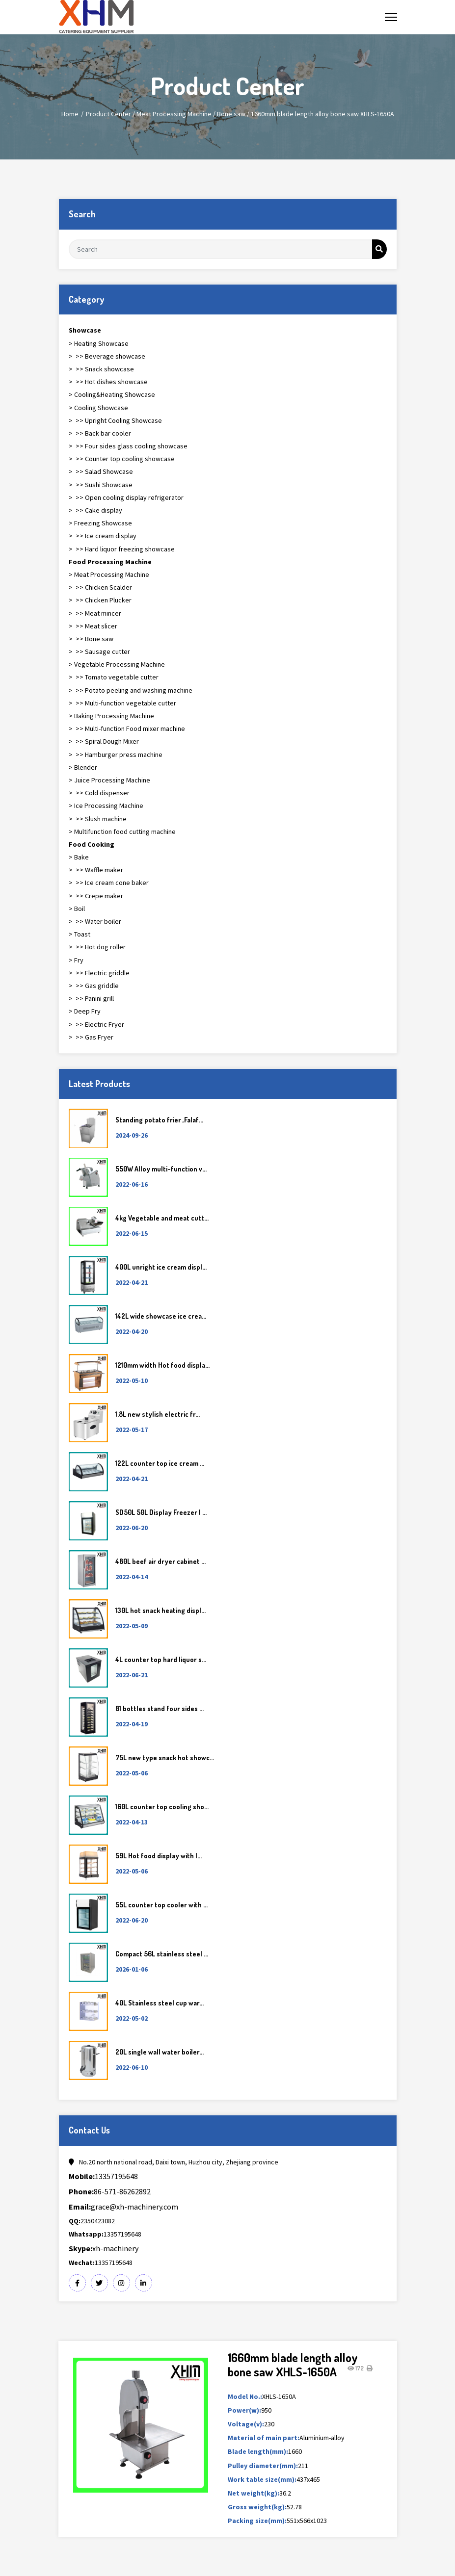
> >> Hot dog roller (97, 946)
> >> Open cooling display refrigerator (126, 497)
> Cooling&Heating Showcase (112, 394)
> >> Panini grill (91, 998)
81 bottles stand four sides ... (159, 1708)
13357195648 (103, 2176)
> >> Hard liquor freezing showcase (122, 549)
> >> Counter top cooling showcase (122, 458)
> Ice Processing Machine (106, 805)
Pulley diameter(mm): (263, 2465)
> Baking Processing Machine (111, 715)
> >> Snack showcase (101, 368)
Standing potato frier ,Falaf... (159, 1120)
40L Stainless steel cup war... (159, 2003)
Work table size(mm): (262, 2479)
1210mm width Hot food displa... (162, 1365)
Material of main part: (263, 2437)
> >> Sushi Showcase (101, 484)
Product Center (108, 113)
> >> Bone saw (91, 638)
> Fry (76, 960)
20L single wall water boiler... (159, 2052)
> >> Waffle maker (96, 869)
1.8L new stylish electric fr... (157, 1414)
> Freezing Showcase (100, 523)
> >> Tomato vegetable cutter (114, 677)
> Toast (79, 934)
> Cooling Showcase (98, 407)
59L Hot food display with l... (158, 1855)
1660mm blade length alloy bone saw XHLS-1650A (322, 113)
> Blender (83, 767)
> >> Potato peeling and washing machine (130, 690)
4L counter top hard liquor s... (160, 1659)
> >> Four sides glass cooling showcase (128, 446)
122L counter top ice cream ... (159, 1463)
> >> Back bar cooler (100, 433)
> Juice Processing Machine (109, 780)
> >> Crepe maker (96, 895)
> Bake (79, 857)
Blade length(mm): (258, 2451)
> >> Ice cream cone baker (109, 882)
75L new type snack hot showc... (164, 1757)
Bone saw (231, 113)
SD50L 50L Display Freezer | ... (161, 1512)
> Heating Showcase (99, 343)
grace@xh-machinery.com (123, 2207)
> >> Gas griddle (94, 985)
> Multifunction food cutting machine (122, 831)
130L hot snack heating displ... (160, 1610)
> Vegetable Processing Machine (117, 664)
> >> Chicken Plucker (100, 600)
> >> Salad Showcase (101, 471)
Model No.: (245, 2396)
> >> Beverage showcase (107, 356)
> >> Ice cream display (102, 535)
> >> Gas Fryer (91, 1037)
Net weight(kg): (253, 2493)
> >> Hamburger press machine (115, 754)
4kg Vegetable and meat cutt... (162, 1218)
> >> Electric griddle (99, 972)
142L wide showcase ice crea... (160, 1316)
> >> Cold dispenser (99, 792)
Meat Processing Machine (174, 113)
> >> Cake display (95, 510)
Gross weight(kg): (257, 2506)
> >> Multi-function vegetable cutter (122, 703)
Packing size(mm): (257, 2520)
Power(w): (244, 2410)
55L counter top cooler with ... (161, 1904)
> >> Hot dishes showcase (108, 381)
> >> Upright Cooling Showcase (115, 420)
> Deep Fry (85, 1011)
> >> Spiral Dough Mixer (104, 741)
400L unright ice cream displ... (161, 1267)
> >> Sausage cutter (99, 651)
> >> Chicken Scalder (100, 587)
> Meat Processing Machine (109, 574)
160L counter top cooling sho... (162, 1806)
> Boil (77, 908)
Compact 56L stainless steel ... (161, 1954)
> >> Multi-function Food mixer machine (127, 728)
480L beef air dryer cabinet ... (160, 1561)
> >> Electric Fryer (96, 1024)
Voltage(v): (246, 2424)
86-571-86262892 (110, 2191)
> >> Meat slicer (93, 626)
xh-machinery (103, 2248)
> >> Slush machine (98, 818)
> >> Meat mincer (95, 613)
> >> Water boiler (95, 921)
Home (70, 113)
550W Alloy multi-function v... (161, 1169)
